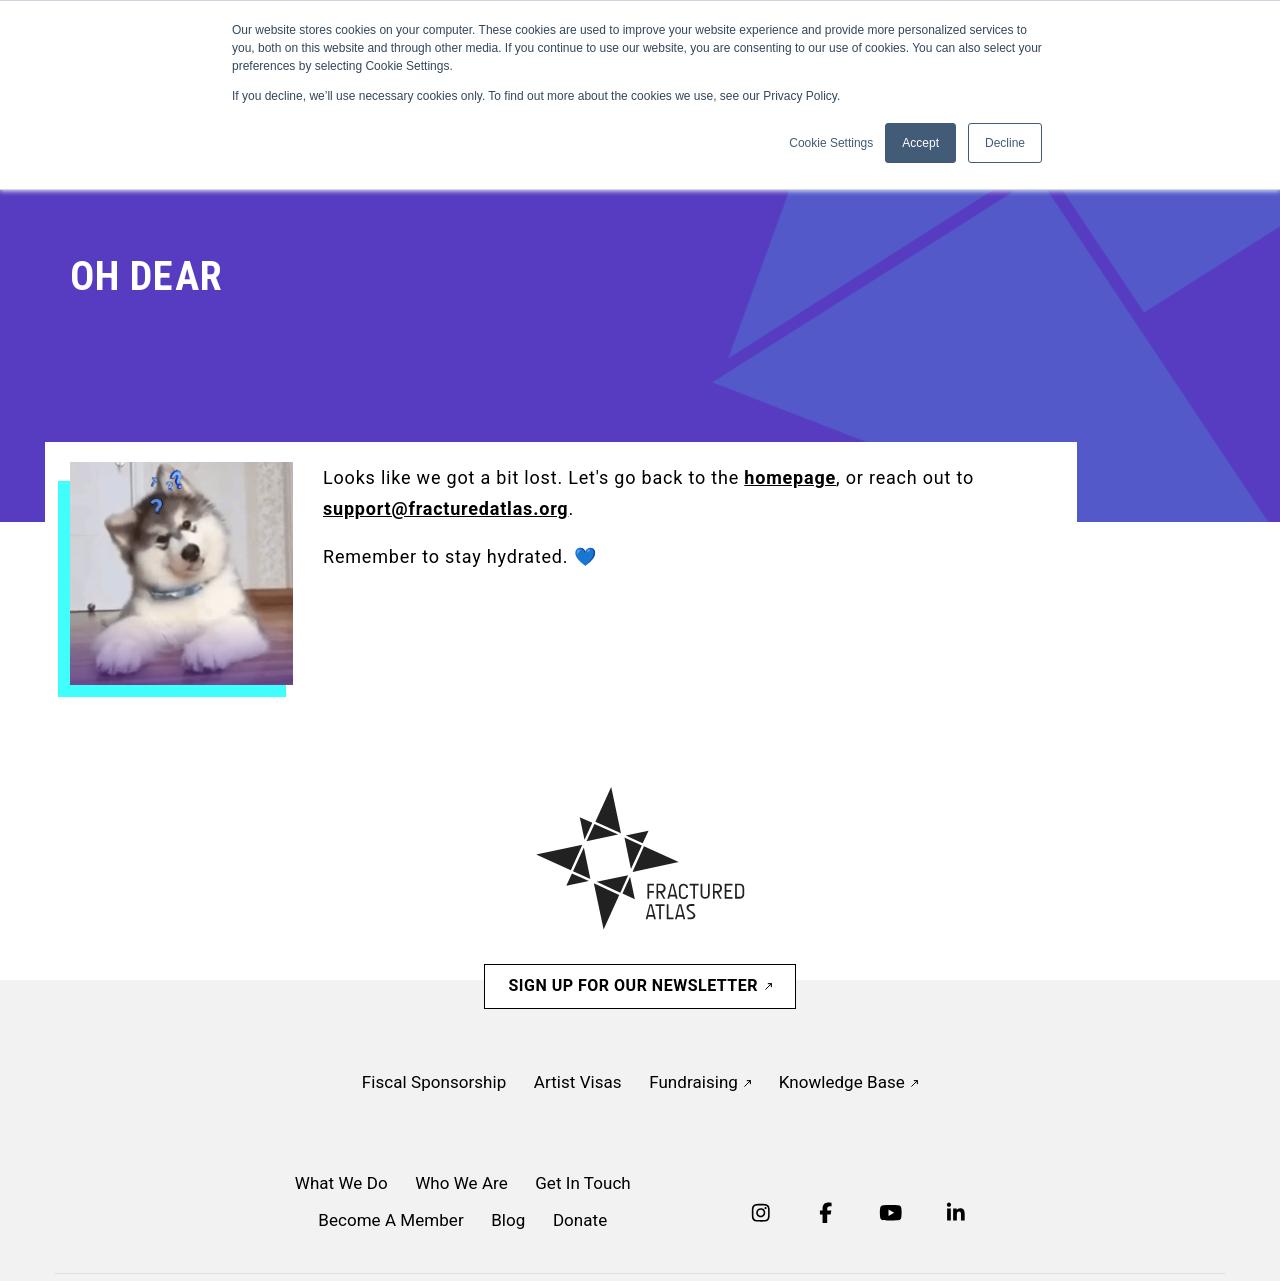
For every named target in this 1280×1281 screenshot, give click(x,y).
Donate (580, 1220)
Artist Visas (578, 1082)
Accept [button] (920, 143)
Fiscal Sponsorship (434, 1082)
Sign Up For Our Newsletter (639, 985)
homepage (790, 477)
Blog (508, 1220)
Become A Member (390, 1220)
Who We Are (461, 1183)
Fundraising (700, 1082)
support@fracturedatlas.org (445, 508)
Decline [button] (1005, 143)
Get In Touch (583, 1183)
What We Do (341, 1183)
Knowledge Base (848, 1082)
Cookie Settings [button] (831, 143)
